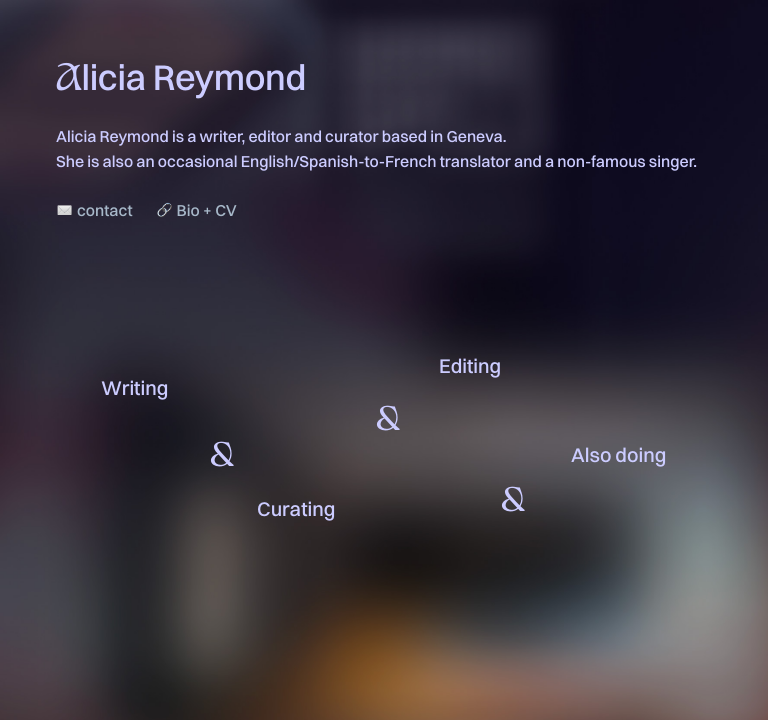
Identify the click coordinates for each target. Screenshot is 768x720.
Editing (470, 365)
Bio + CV (207, 210)
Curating (296, 508)
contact (104, 210)
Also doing (618, 454)
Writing (134, 387)
